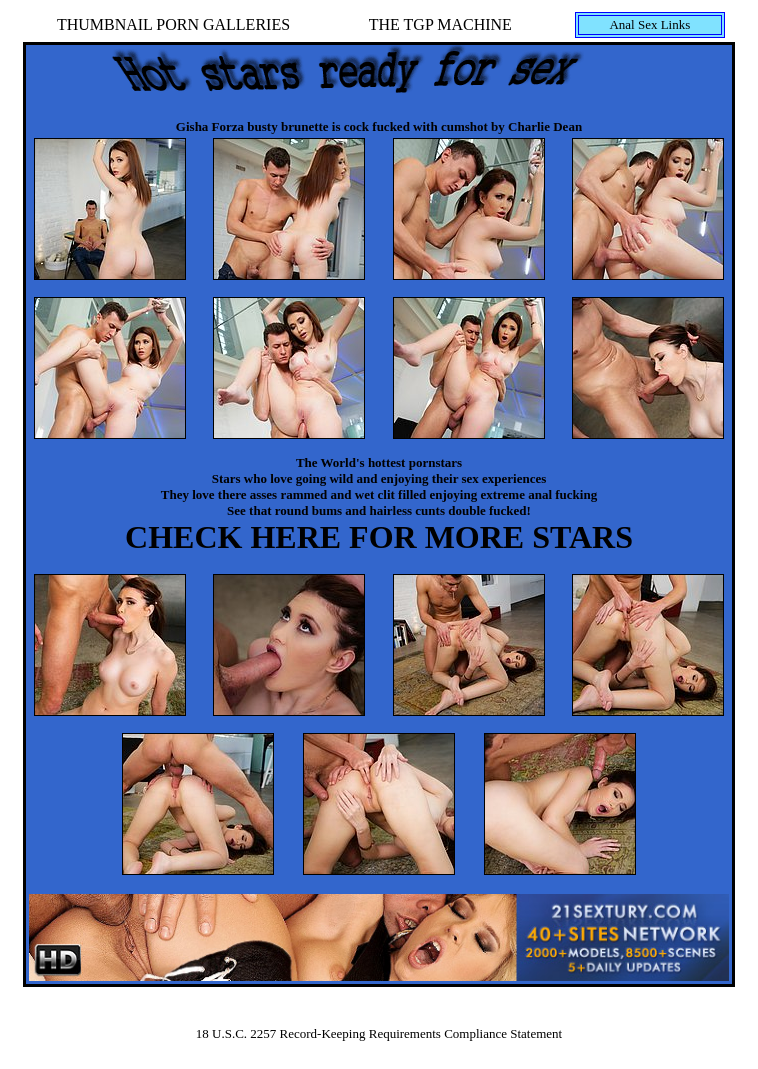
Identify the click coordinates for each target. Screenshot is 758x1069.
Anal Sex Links (649, 24)
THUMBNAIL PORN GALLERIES (173, 24)
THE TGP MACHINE (440, 24)
